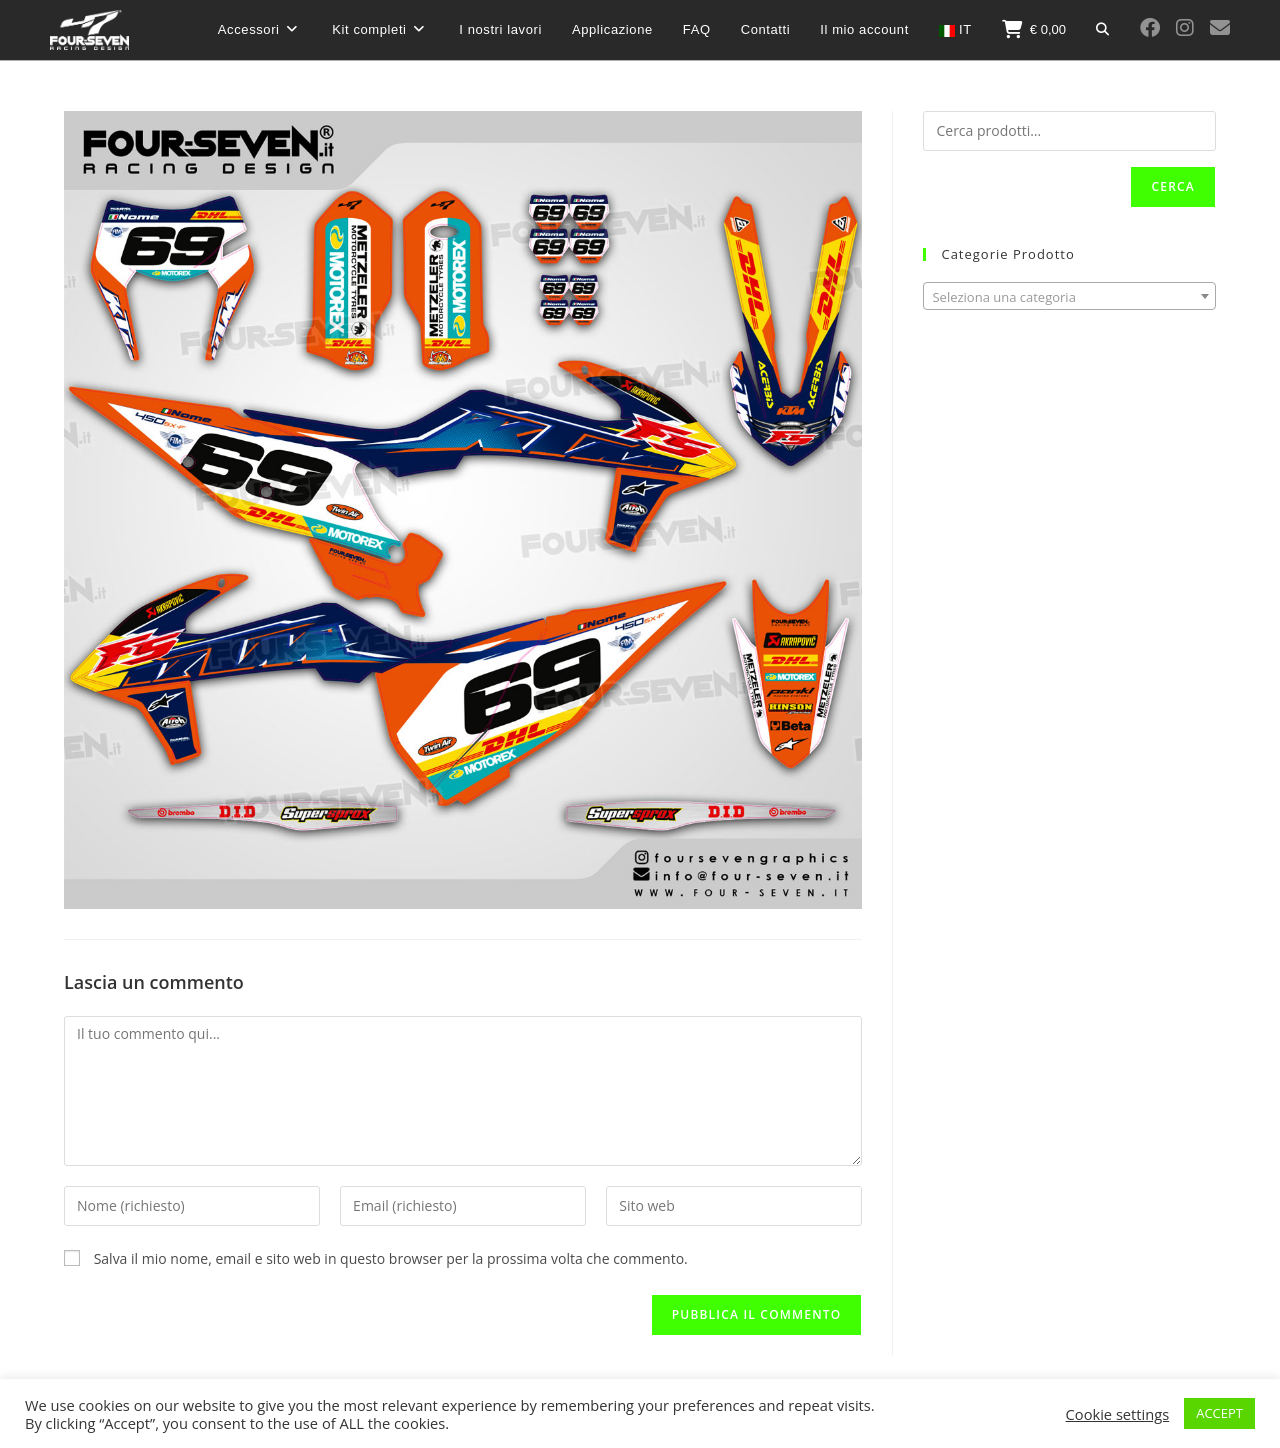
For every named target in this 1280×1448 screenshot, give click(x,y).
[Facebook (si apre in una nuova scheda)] (1150, 28)
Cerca (1173, 186)
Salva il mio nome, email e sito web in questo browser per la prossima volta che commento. (391, 1258)
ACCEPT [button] (1219, 1413)
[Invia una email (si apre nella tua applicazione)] (1220, 28)
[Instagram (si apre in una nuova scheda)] (1185, 28)
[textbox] (1069, 297)
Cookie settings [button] (1118, 1414)
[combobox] (1069, 296)
